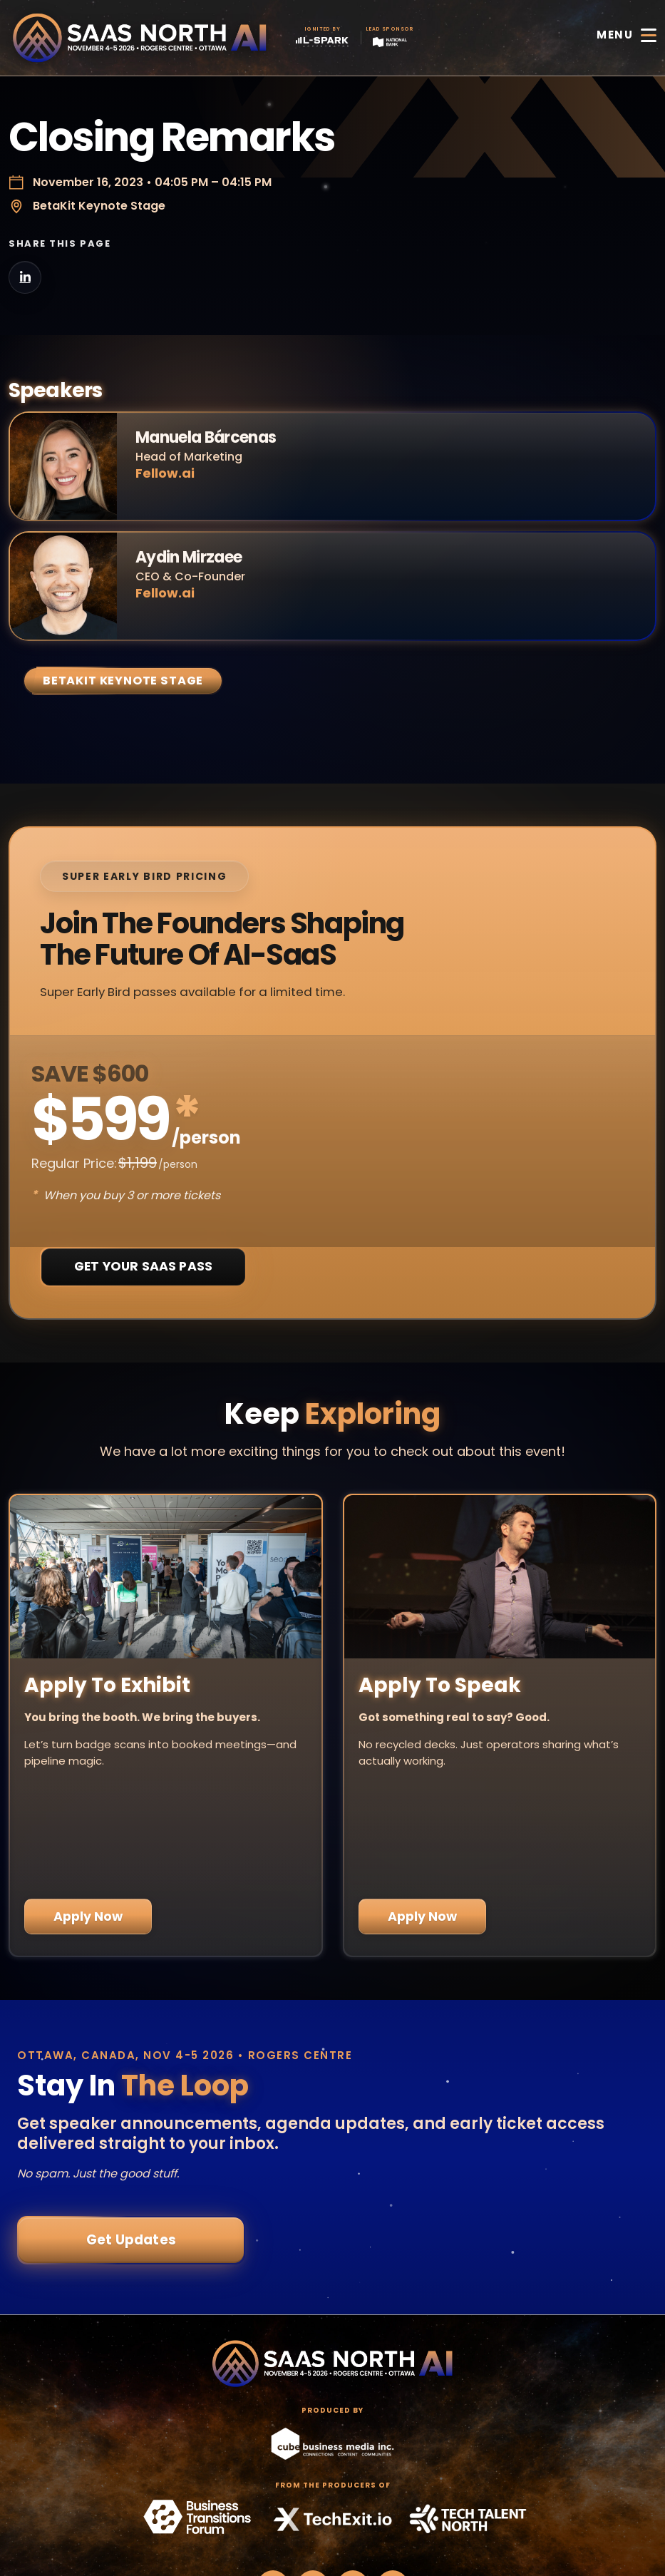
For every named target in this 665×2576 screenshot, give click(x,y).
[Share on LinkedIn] (25, 277)
